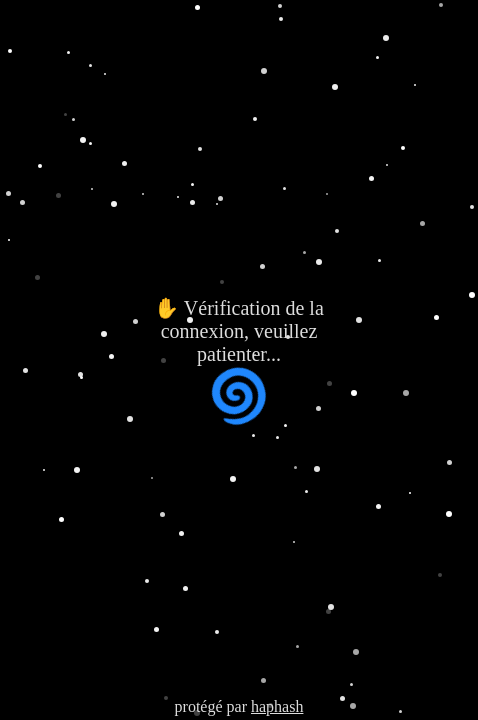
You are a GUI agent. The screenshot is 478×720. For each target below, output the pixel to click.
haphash (277, 706)
